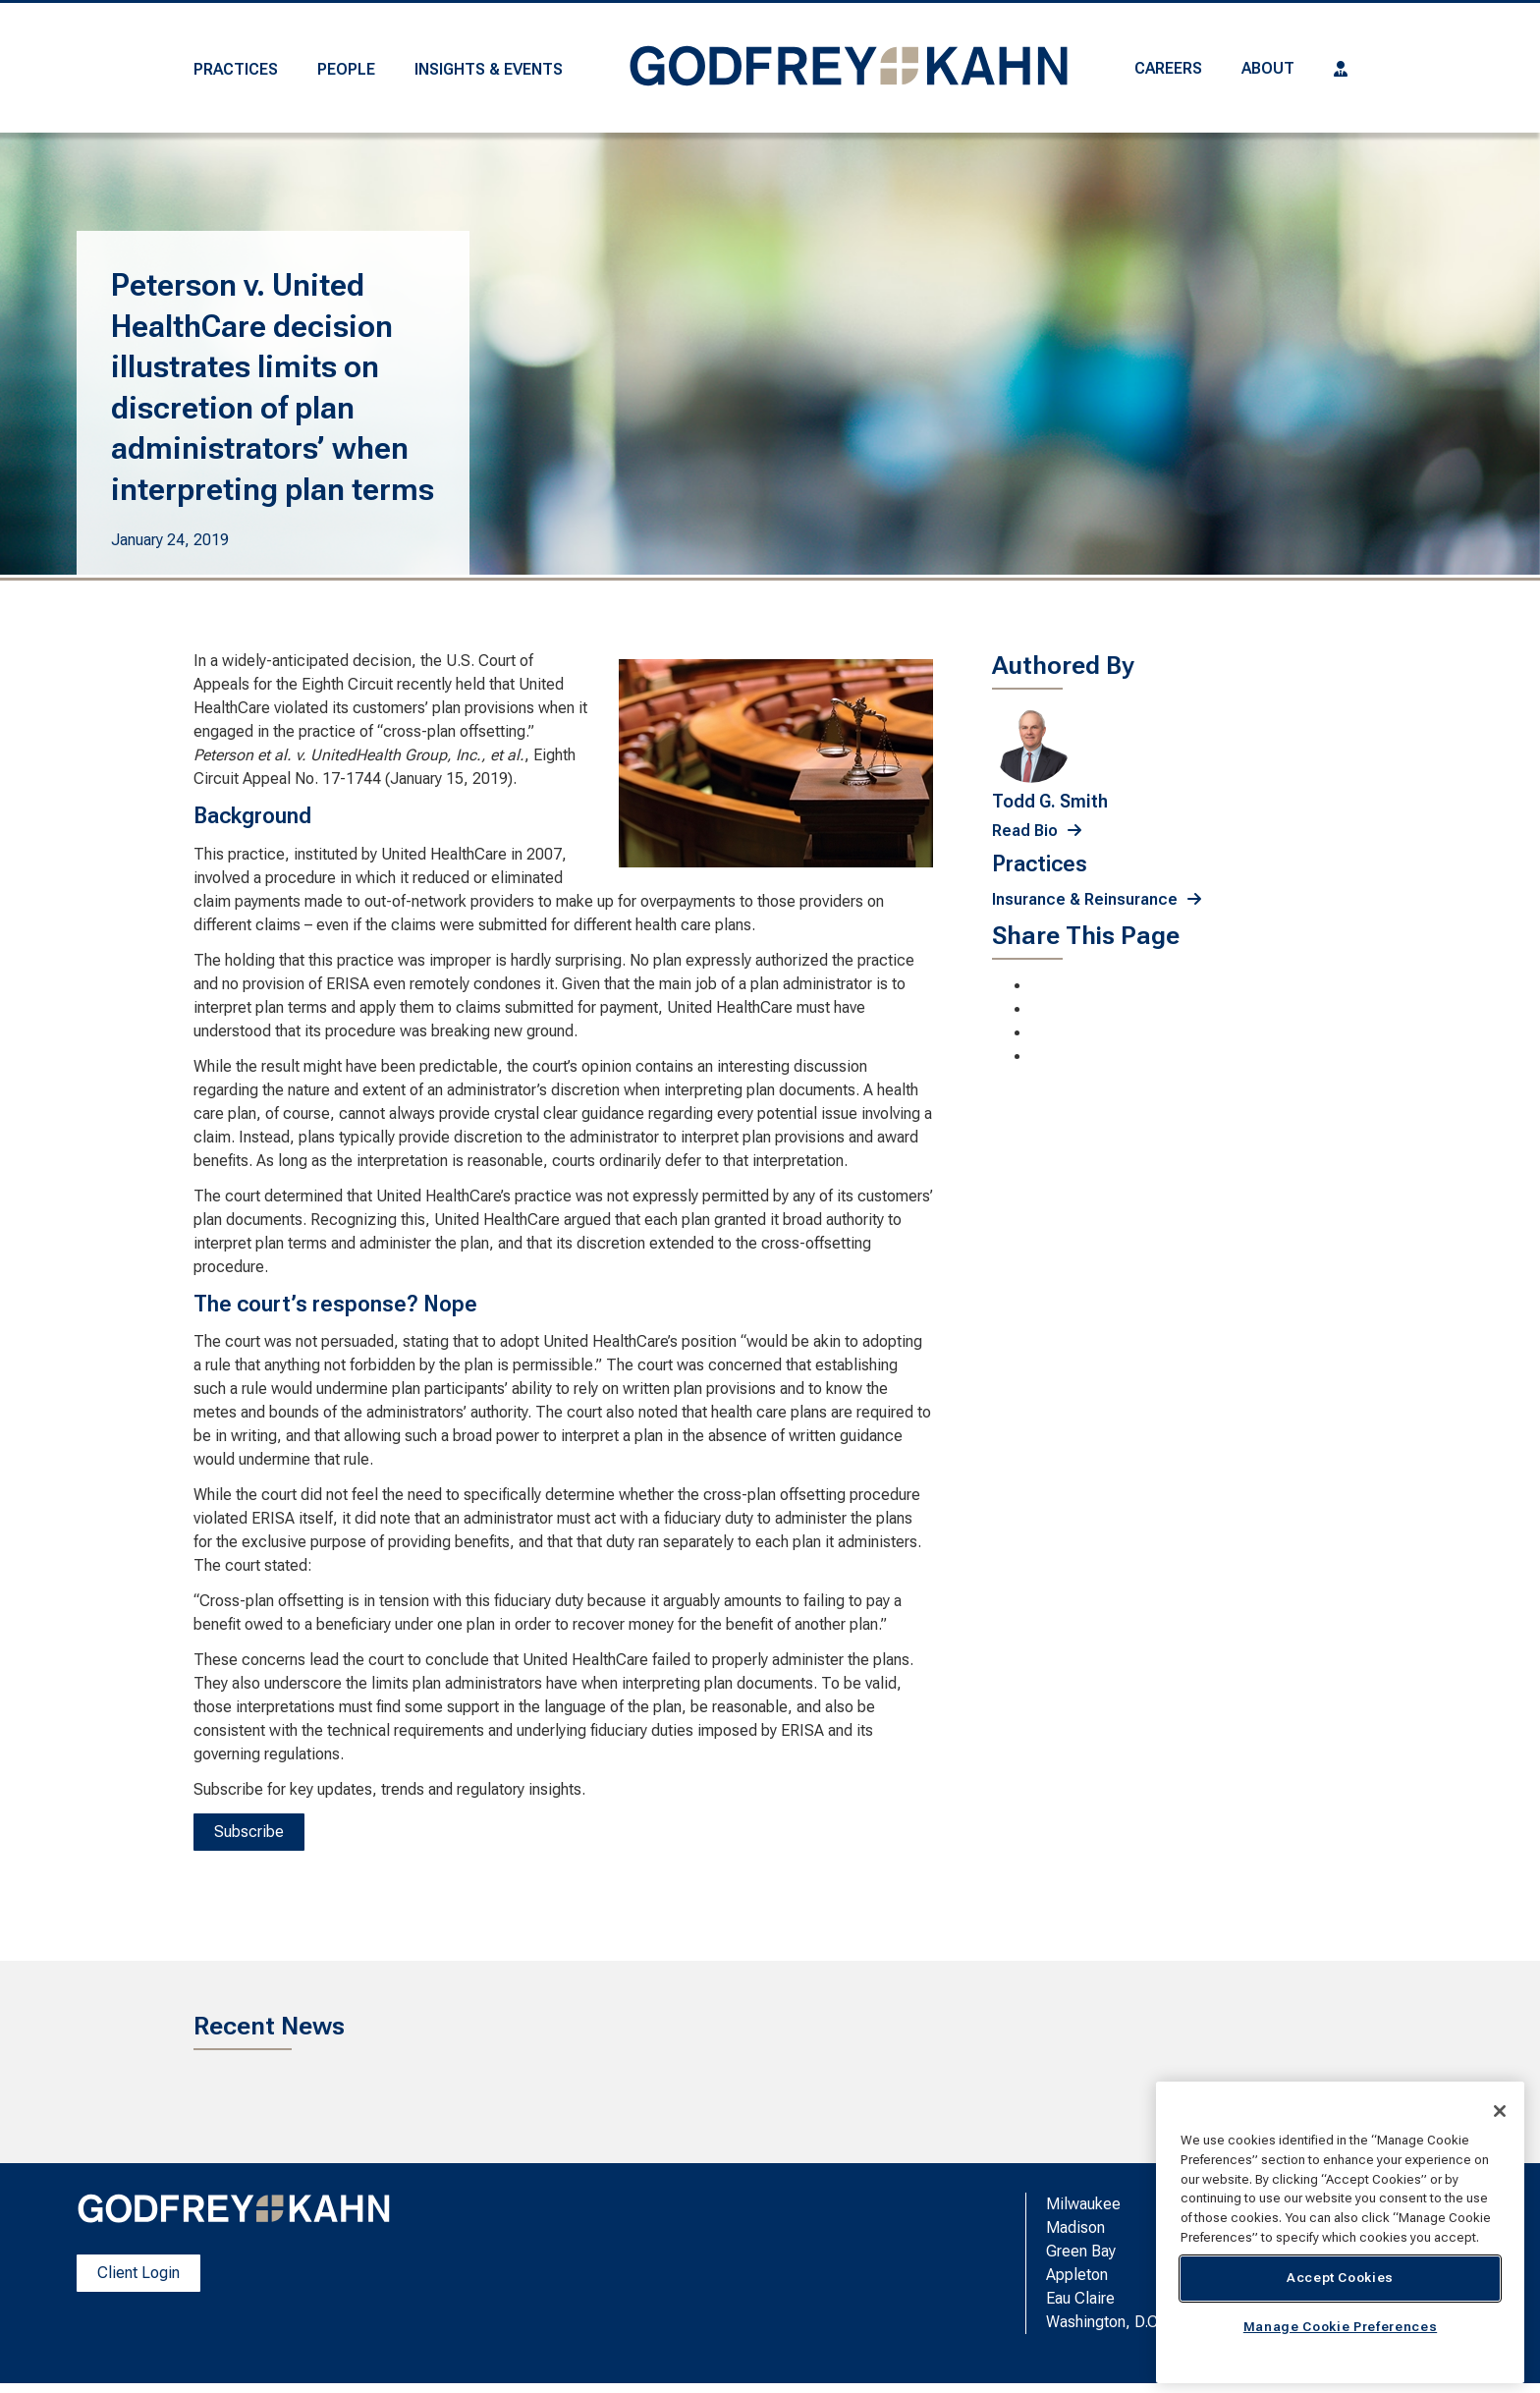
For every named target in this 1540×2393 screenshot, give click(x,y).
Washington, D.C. (1104, 2321)
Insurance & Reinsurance (1085, 899)
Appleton (1077, 2274)
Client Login (138, 2272)
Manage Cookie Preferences (1340, 2326)
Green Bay (1081, 2251)
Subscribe (249, 1831)
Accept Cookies (1340, 2277)
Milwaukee (1083, 2204)
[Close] (1499, 2111)
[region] (1340, 2232)
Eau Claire (1080, 2298)
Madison (1075, 2227)
